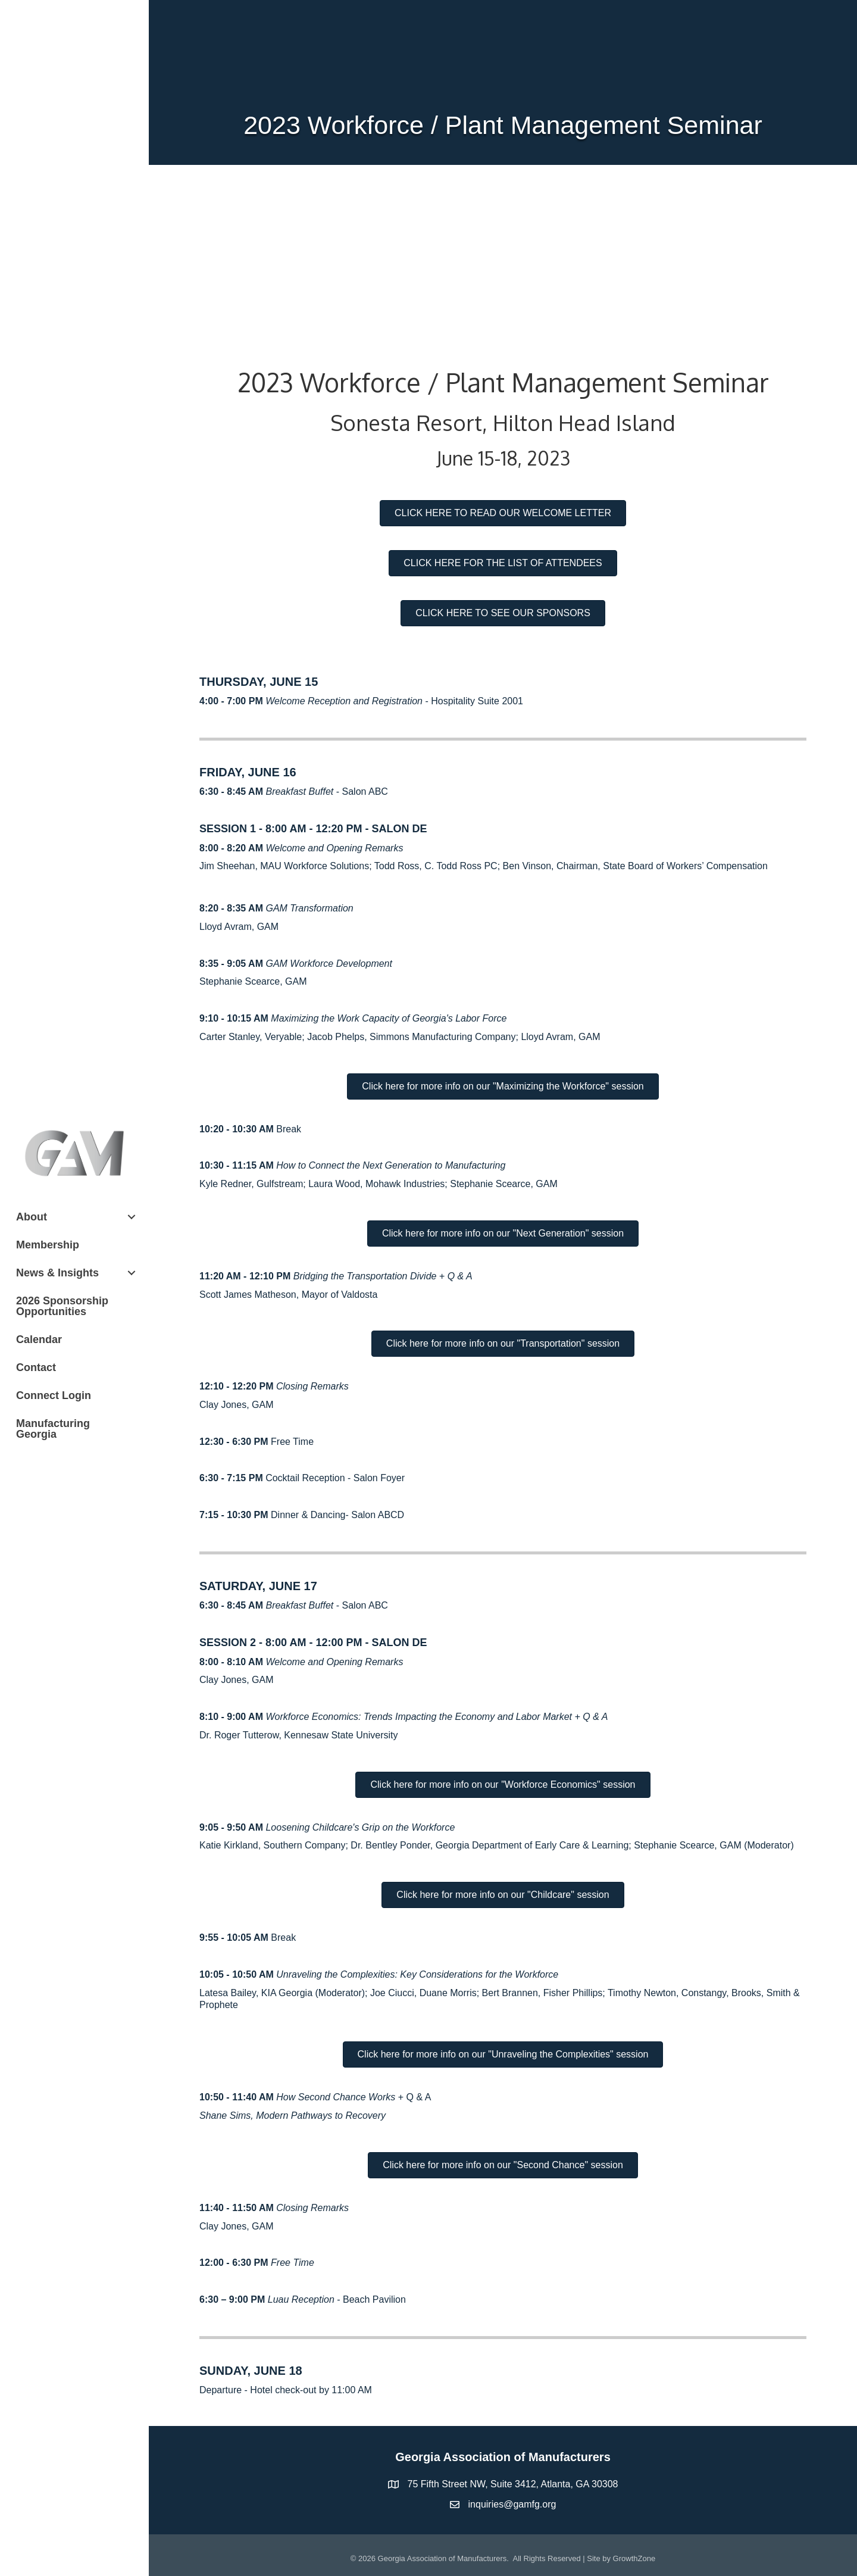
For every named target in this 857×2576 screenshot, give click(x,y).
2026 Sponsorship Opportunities (62, 1306)
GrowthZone (634, 2558)
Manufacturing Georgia (53, 1428)
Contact (36, 1367)
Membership (47, 1245)
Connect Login (53, 1395)
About (31, 1217)
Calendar (39, 1339)
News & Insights (57, 1273)
